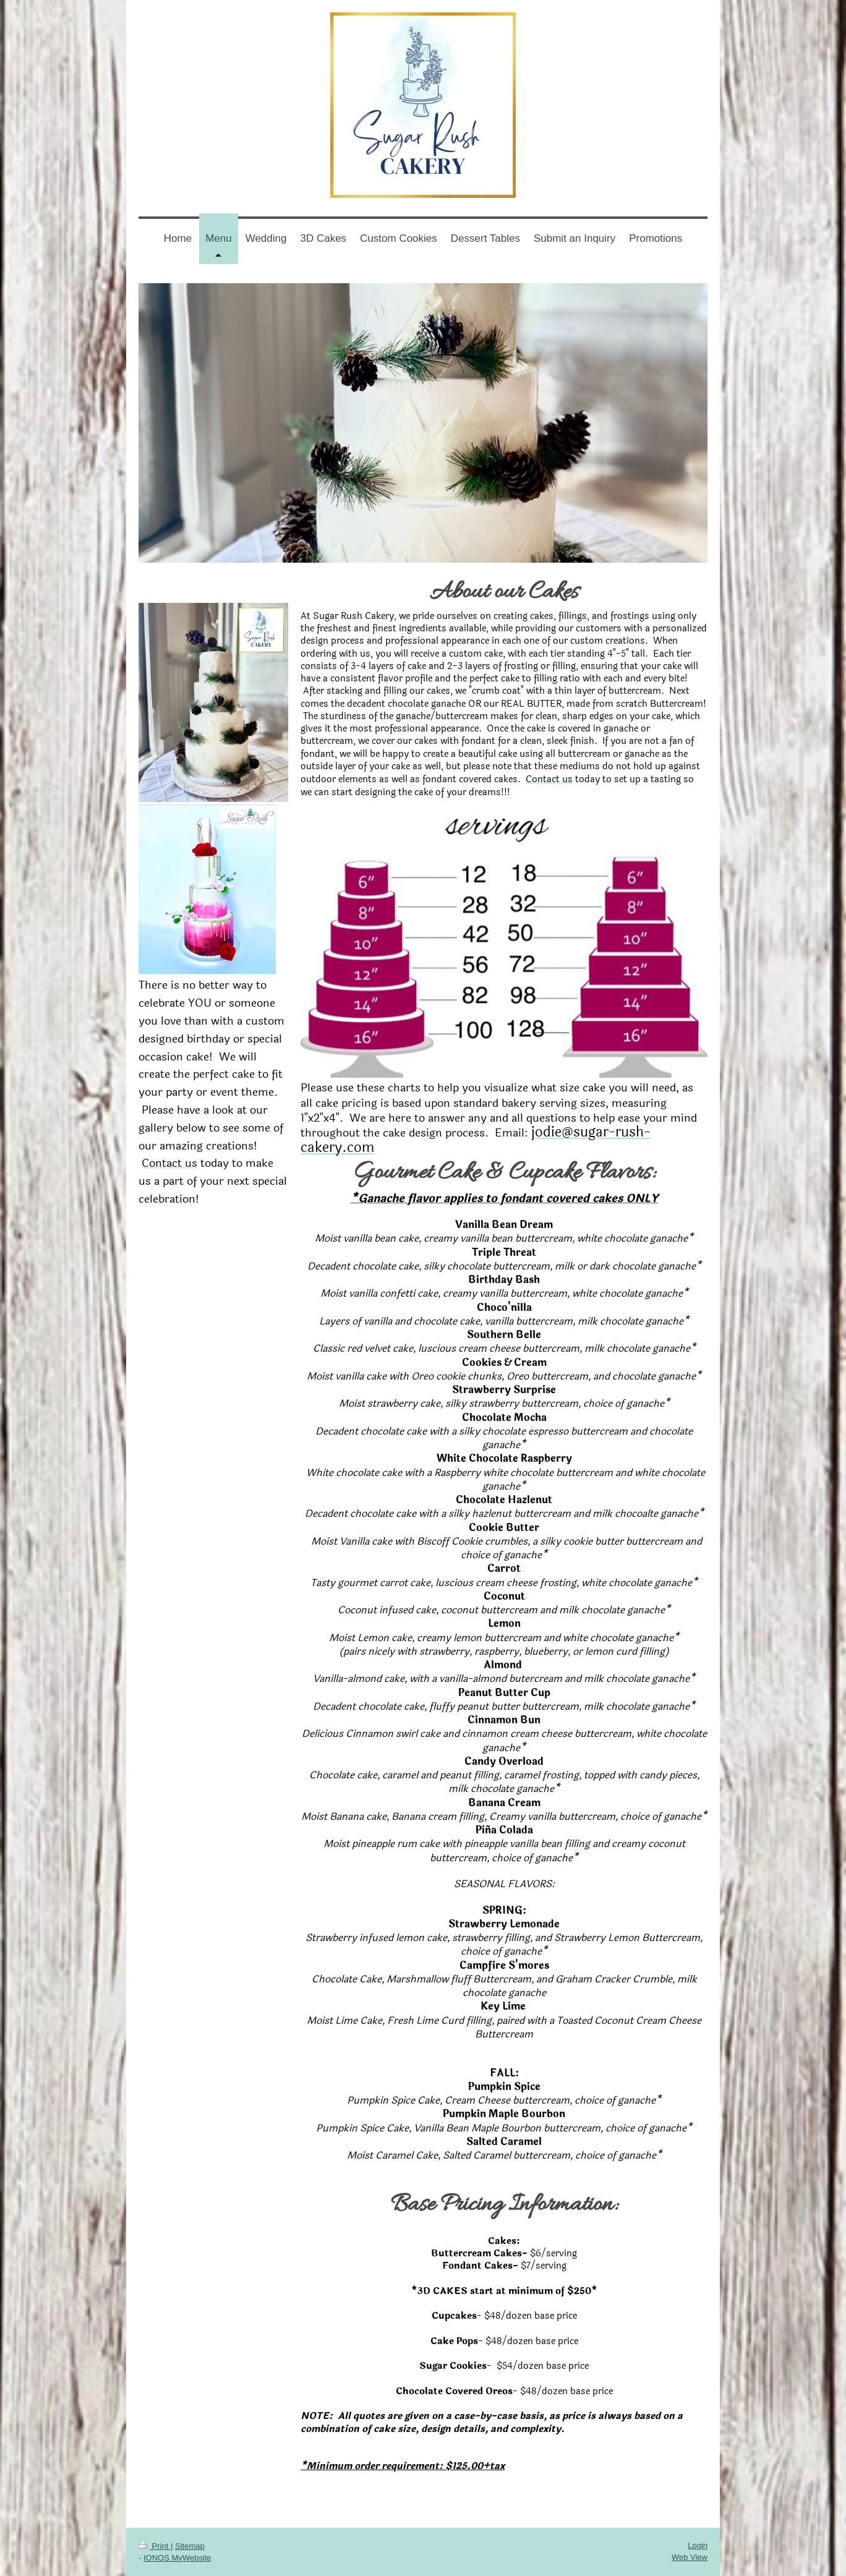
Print (155, 2546)
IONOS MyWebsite (177, 2557)
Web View (689, 2557)
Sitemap (190, 2546)
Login (697, 2545)
